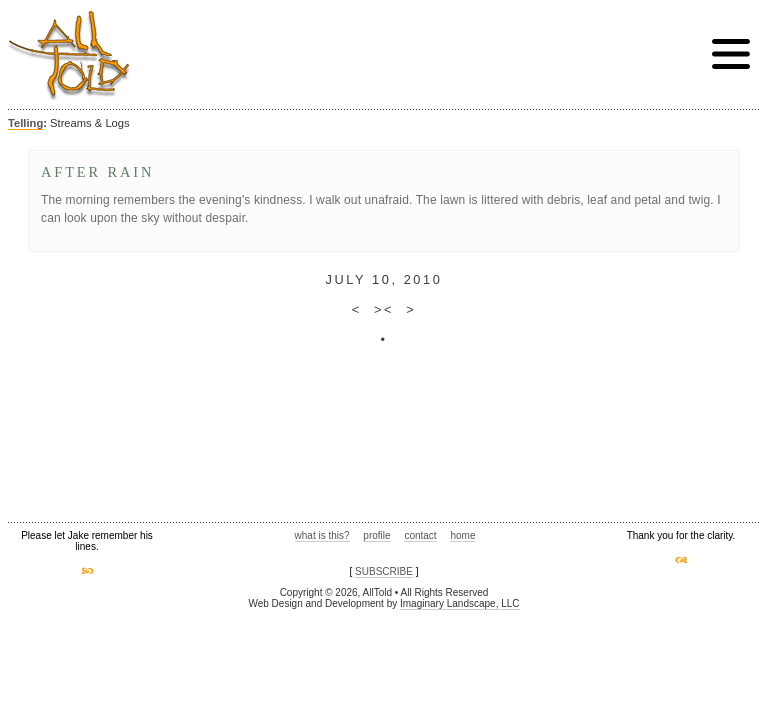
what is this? (322, 535)
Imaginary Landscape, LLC (460, 603)
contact (420, 535)
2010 (423, 279)
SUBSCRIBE (384, 571)
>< (384, 309)
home (462, 535)
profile (376, 535)
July (346, 279)
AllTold (69, 55)
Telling (25, 123)
